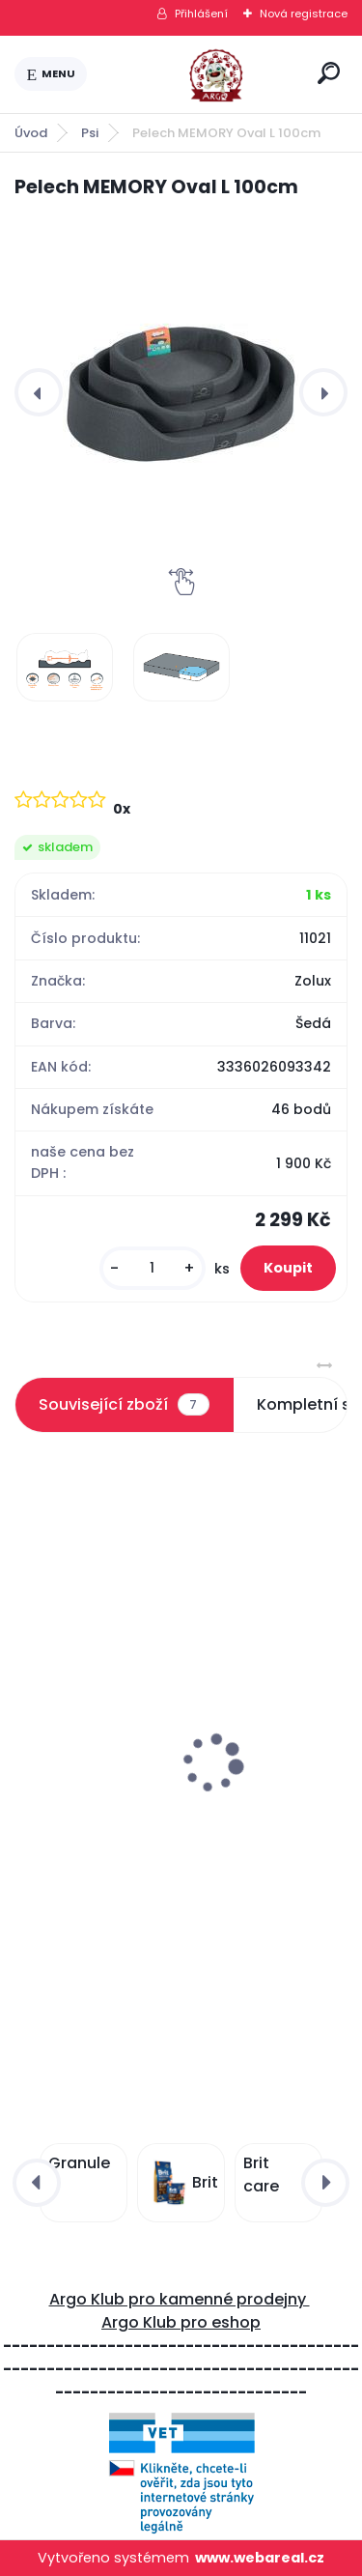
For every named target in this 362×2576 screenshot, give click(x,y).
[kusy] (152, 1268)
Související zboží (124, 1405)
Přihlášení (201, 13)
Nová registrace (304, 13)
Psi (89, 133)
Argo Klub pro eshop (181, 2322)
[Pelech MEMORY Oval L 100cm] (181, 391)
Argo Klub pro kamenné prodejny (179, 2299)
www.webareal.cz (259, 2557)
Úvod (30, 133)
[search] (329, 73)
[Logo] (199, 74)
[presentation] (38, 392)
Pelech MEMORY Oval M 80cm (132, 1806)
